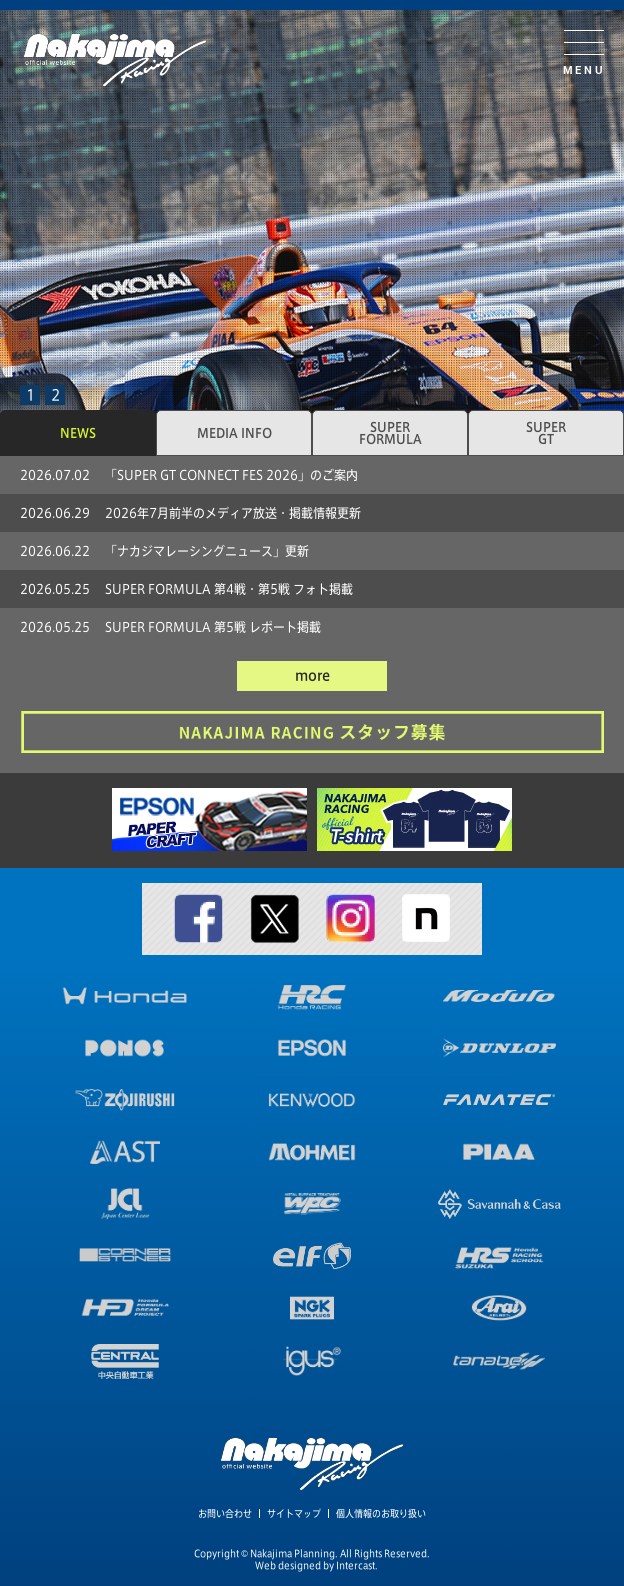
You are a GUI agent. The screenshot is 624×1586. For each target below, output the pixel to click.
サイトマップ (294, 1513)
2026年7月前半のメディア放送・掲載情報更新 (233, 513)
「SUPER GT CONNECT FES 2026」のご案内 (231, 475)
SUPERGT (546, 433)
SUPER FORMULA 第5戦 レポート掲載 (213, 627)
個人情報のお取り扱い (381, 1513)
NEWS (78, 433)
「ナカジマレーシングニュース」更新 (207, 551)
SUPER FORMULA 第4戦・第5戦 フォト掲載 (229, 589)
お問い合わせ (225, 1513)
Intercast (355, 1565)
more (312, 675)
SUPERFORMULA (390, 433)
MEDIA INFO (234, 433)
